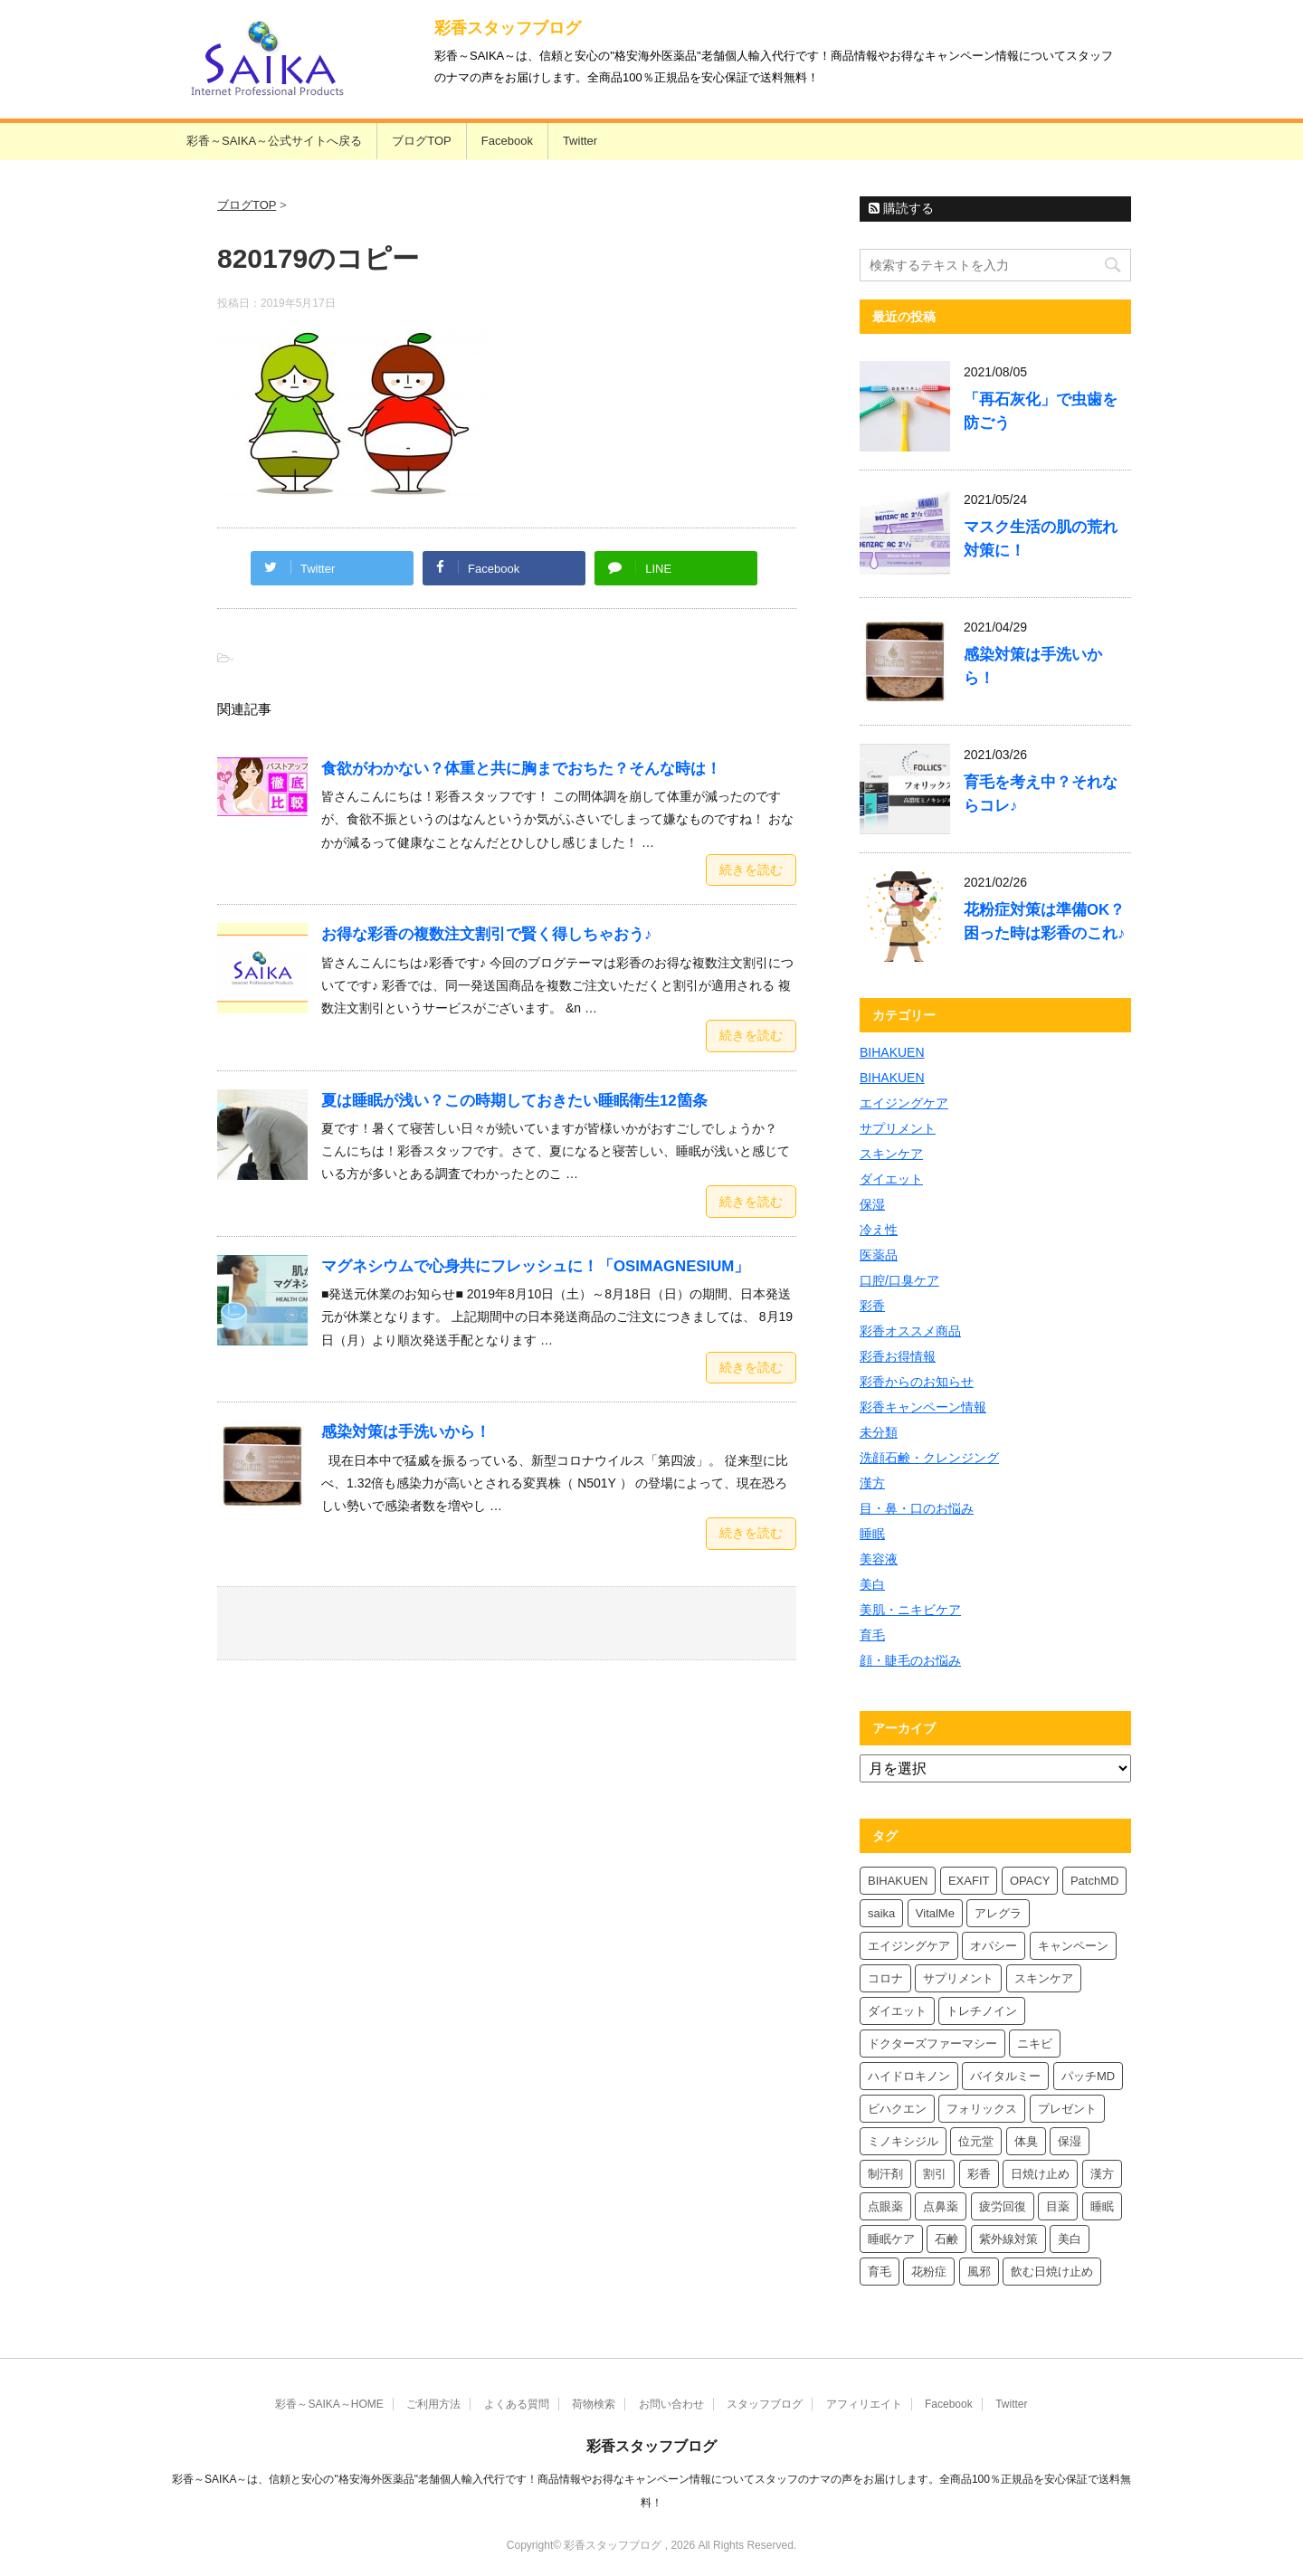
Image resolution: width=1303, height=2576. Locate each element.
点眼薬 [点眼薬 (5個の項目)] (885, 2206)
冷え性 (879, 1229)
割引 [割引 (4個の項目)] (934, 2174)
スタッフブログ (765, 2404)
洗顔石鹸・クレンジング (929, 1457)
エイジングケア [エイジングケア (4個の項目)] (909, 1946)
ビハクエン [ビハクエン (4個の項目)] (897, 2108)
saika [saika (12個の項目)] (881, 1913)
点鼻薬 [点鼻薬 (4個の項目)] (940, 2206)
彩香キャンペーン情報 (923, 1407)
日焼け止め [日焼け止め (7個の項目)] (1040, 2174)
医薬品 (879, 1255)
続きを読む (751, 869)
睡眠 (872, 1533)
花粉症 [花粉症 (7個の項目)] (928, 2271)
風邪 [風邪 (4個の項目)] (979, 2271)
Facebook (507, 140)
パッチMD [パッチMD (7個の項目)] (1088, 2076)
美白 (872, 1584)
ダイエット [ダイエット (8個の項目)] (897, 2011)
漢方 (872, 1483)
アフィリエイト (864, 2404)
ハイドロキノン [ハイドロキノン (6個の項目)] (909, 2076)
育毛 (872, 1635)
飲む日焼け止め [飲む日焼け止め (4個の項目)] (1052, 2271)
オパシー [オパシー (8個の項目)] (993, 1946)
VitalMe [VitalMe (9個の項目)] (935, 1913)
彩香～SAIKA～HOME (329, 2404)
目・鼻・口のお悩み (917, 1508)
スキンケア (891, 1153)
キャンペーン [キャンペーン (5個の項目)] (1073, 1946)
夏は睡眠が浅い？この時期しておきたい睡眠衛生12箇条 (514, 1100)
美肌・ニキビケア (910, 1609)
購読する (901, 208)
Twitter (580, 140)
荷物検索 (593, 2404)
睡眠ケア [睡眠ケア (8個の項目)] (891, 2239)
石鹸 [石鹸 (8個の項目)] (946, 2239)
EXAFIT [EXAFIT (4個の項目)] (969, 1880)
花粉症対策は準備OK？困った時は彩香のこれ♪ (1044, 921)
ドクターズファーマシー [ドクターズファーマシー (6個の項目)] (932, 2043)
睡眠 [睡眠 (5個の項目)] (1102, 2206)
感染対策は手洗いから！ (405, 1431)
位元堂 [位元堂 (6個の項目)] (976, 2141)
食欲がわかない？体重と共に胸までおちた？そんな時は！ (521, 768)
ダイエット (891, 1179)
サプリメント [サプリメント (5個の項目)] (958, 1978)
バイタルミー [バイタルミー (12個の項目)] (1005, 2076)
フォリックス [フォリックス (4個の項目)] (981, 2108)
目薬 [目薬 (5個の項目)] (1058, 2206)
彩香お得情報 (898, 1356)
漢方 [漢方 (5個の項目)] (1102, 2174)
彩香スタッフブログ (507, 28)
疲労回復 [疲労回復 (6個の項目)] (1002, 2206)
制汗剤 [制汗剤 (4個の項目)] (885, 2174)
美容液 (879, 1559)
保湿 (872, 1204)
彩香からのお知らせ (917, 1381)
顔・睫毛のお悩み (910, 1660)
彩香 (872, 1305)
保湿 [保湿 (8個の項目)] (1069, 2141)
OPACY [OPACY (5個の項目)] (1030, 1880)
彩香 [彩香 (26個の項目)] (979, 2174)
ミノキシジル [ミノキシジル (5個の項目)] (903, 2141)
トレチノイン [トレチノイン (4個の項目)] (981, 2011)
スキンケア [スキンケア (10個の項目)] (1043, 1978)
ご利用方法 (433, 2404)
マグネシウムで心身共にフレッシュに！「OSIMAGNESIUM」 (535, 1266)
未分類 (879, 1432)
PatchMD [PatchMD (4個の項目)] (1094, 1880)
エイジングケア (904, 1103)
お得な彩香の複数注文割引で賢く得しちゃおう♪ (486, 934)
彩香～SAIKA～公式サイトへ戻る (274, 140)
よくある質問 (516, 2404)
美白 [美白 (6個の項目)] (1069, 2239)
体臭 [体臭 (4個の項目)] (1026, 2141)
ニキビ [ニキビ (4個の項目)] (1034, 2043)
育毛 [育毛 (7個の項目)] (879, 2271)
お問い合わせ (671, 2404)
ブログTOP (422, 140)
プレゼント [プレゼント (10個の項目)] (1067, 2108)
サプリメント (898, 1128)
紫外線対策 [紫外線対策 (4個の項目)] (1008, 2239)
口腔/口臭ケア (899, 1280)
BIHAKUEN (892, 1052)
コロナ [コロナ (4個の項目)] (885, 1978)
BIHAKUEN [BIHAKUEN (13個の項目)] (897, 1880)
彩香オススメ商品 (910, 1331)
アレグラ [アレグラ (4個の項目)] (998, 1913)
